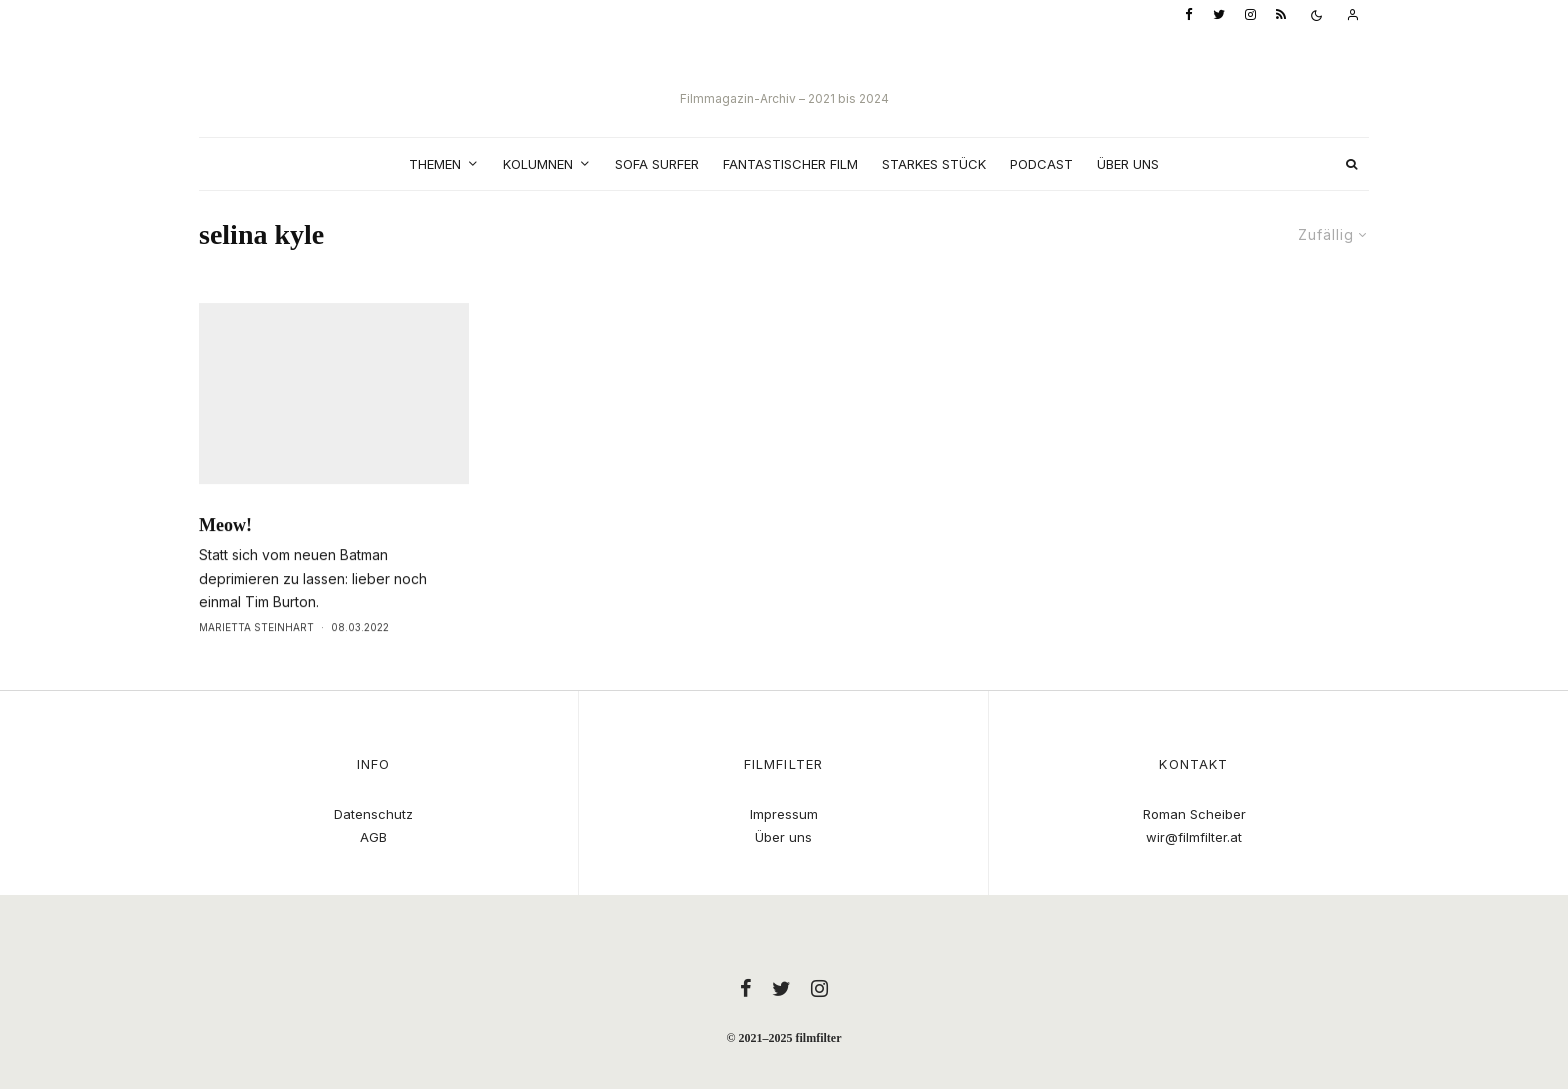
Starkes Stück (934, 164)
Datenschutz (373, 814)
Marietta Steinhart (256, 668)
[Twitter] (1219, 15)
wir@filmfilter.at (1194, 837)
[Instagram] (1250, 15)
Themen (435, 164)
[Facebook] (1189, 15)
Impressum (784, 814)
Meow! (225, 566)
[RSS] (1281, 15)
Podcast (1041, 164)
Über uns (1128, 164)
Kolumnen (538, 164)
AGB (373, 837)
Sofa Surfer (657, 164)
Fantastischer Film (790, 164)
